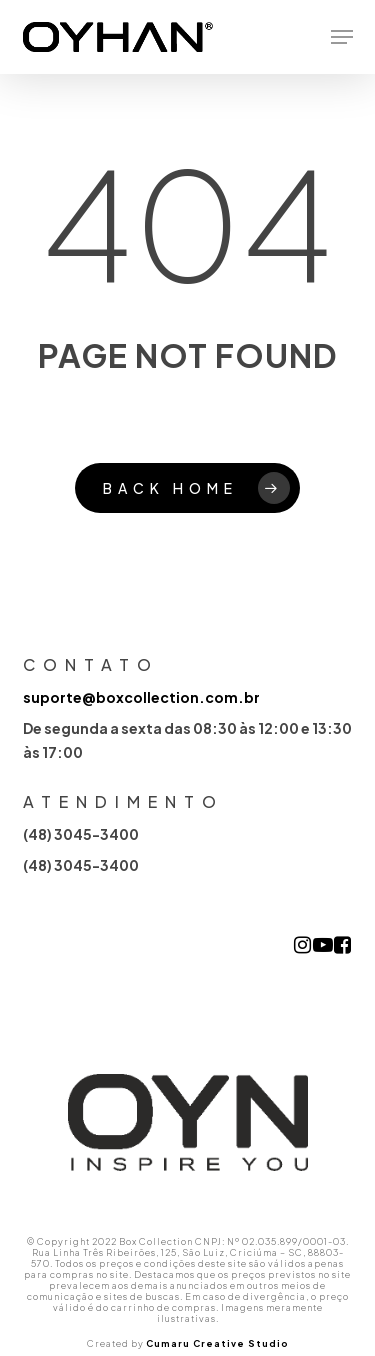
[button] (342, 37)
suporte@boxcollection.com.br (141, 697)
